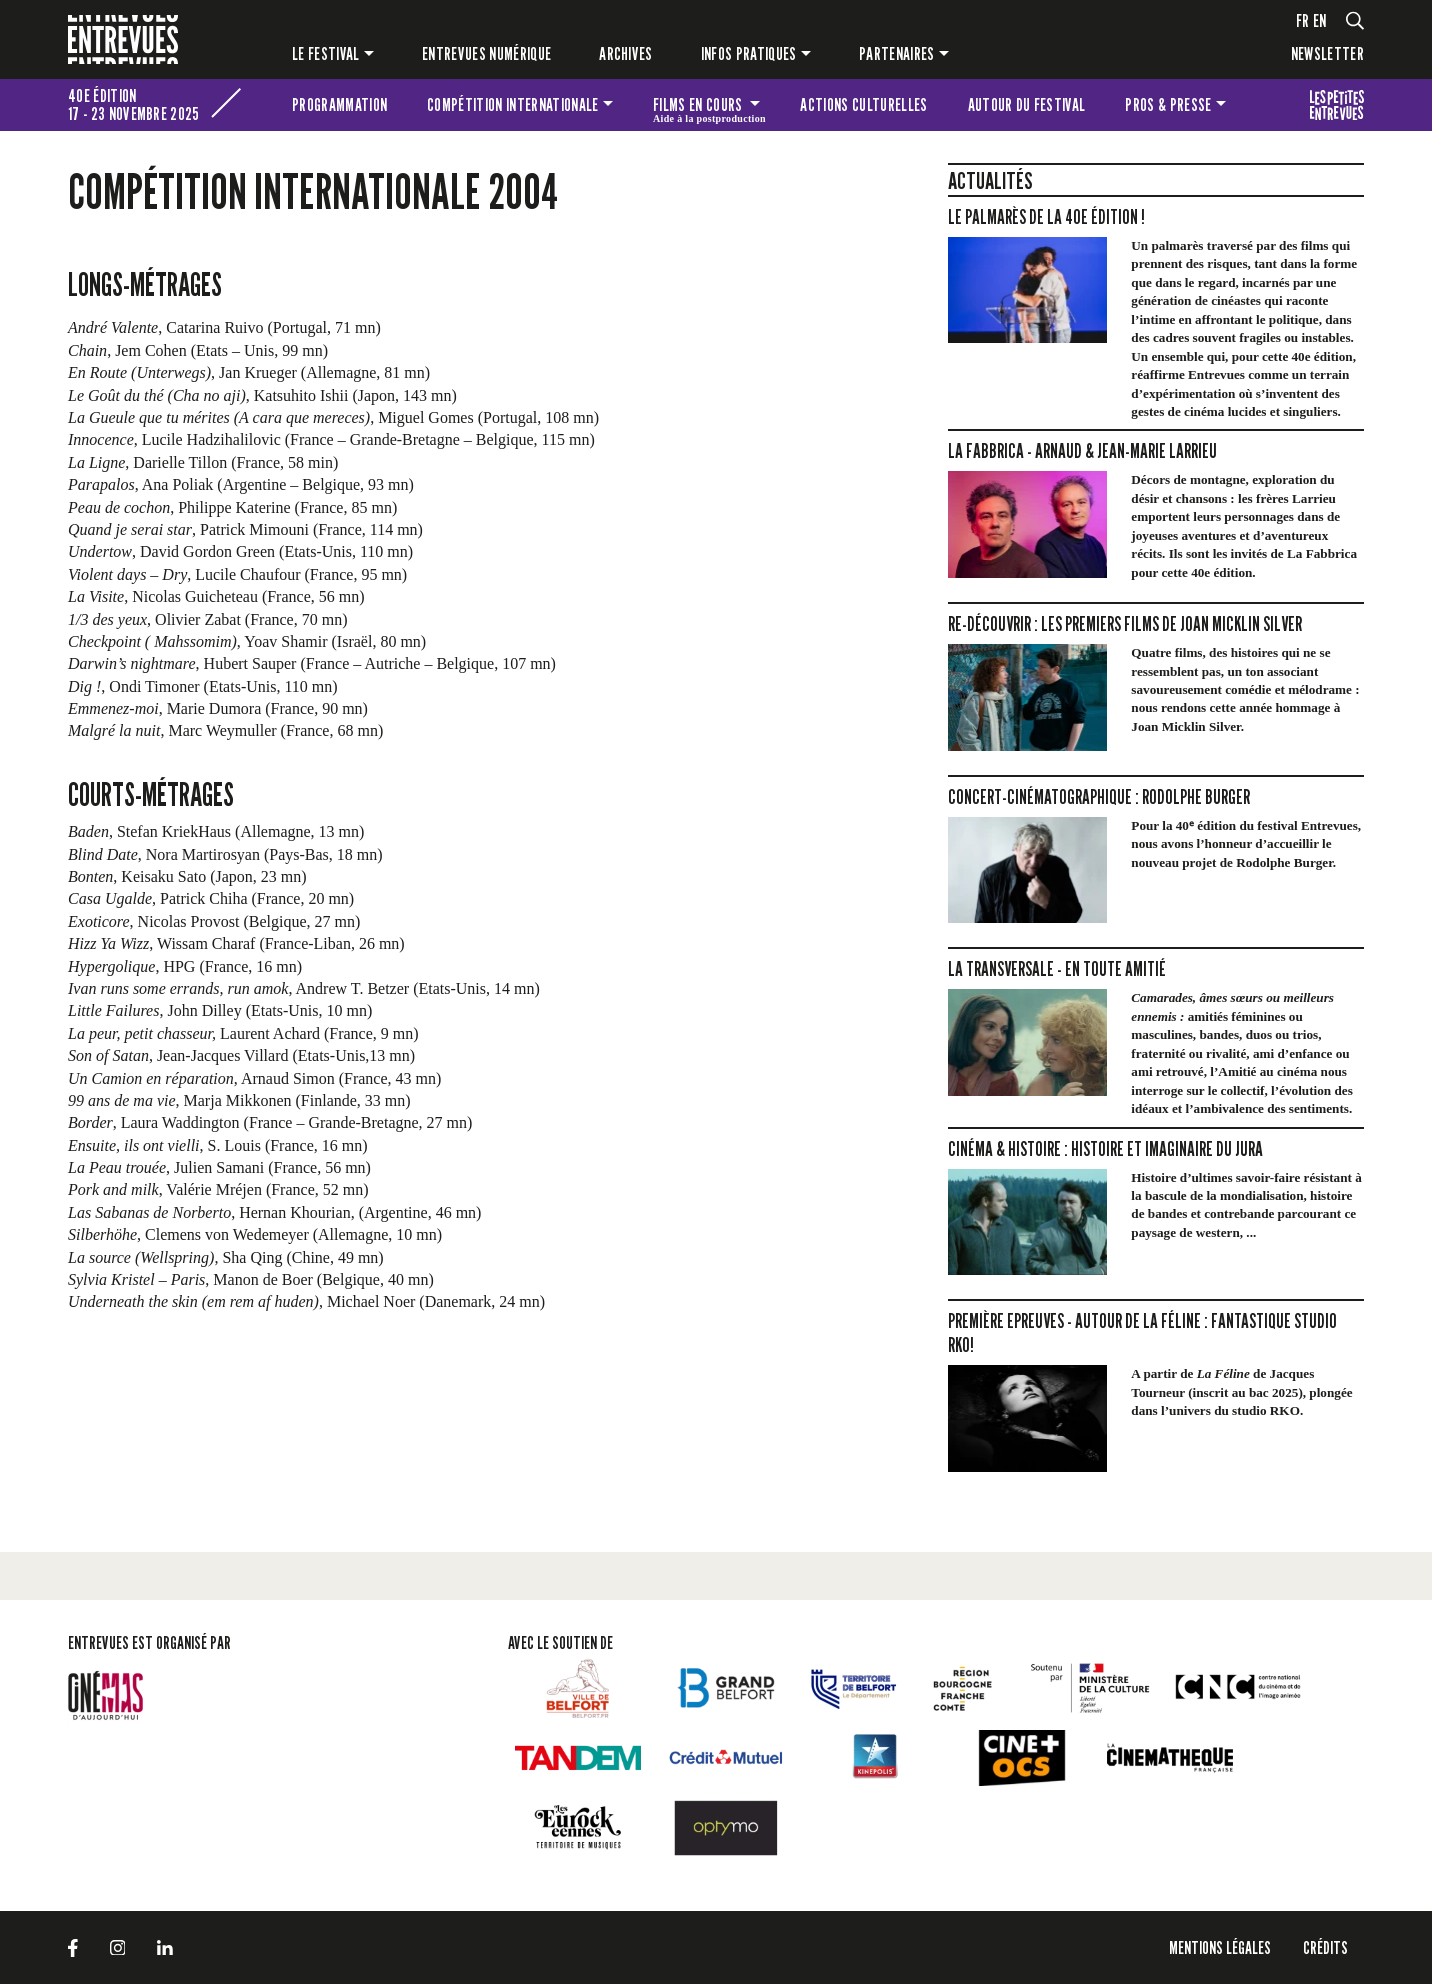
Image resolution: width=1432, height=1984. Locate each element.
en (1320, 20)
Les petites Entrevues (1337, 105)
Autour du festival (1027, 104)
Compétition (512, 104)
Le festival (326, 53)
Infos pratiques (749, 53)
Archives (626, 53)
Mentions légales (1220, 1947)
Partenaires (897, 53)
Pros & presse (1168, 104)
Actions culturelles (863, 104)
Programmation (339, 104)
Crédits (1325, 1947)
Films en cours (709, 108)
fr (1303, 20)
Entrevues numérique (486, 53)
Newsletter (1327, 53)
